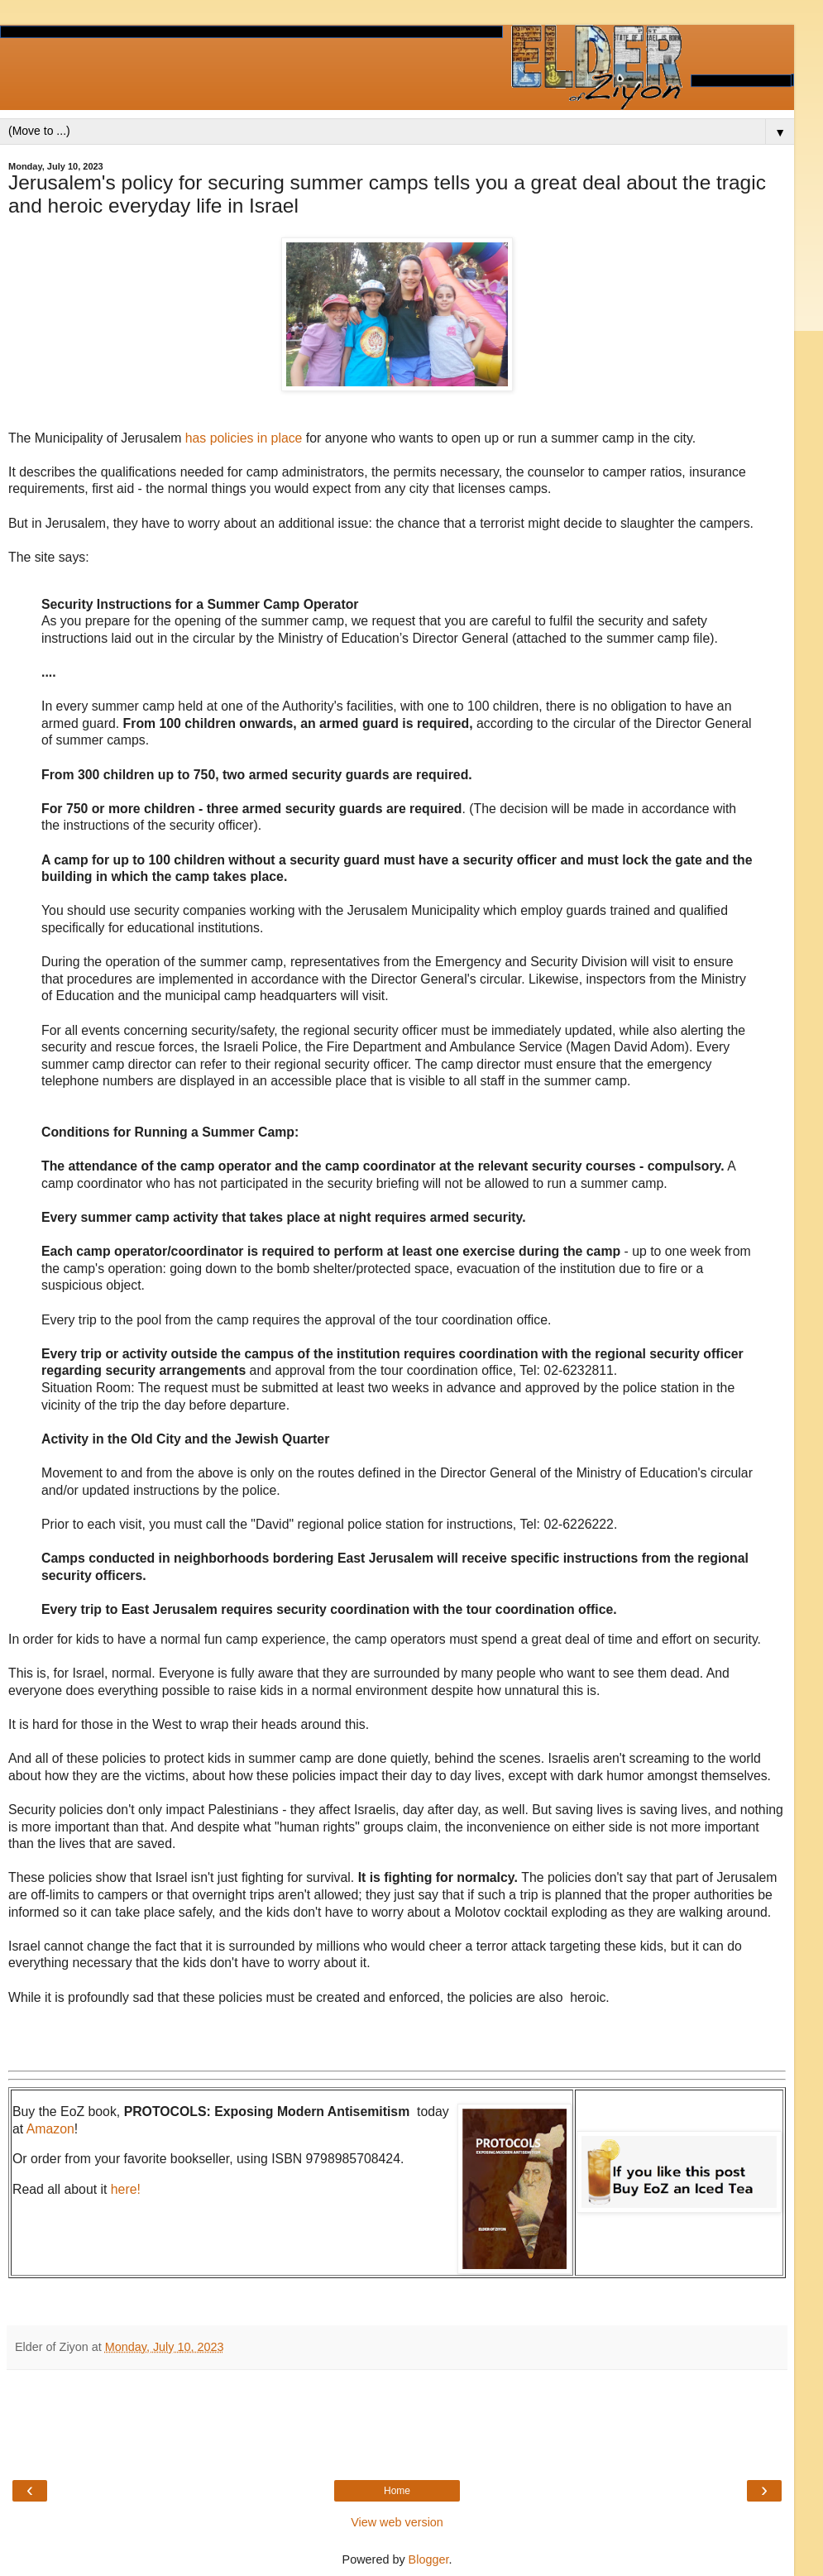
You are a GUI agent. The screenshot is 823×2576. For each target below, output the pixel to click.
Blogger (429, 2559)
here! (126, 2189)
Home (397, 2491)
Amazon (50, 2129)
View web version (397, 2522)
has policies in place (244, 438)
